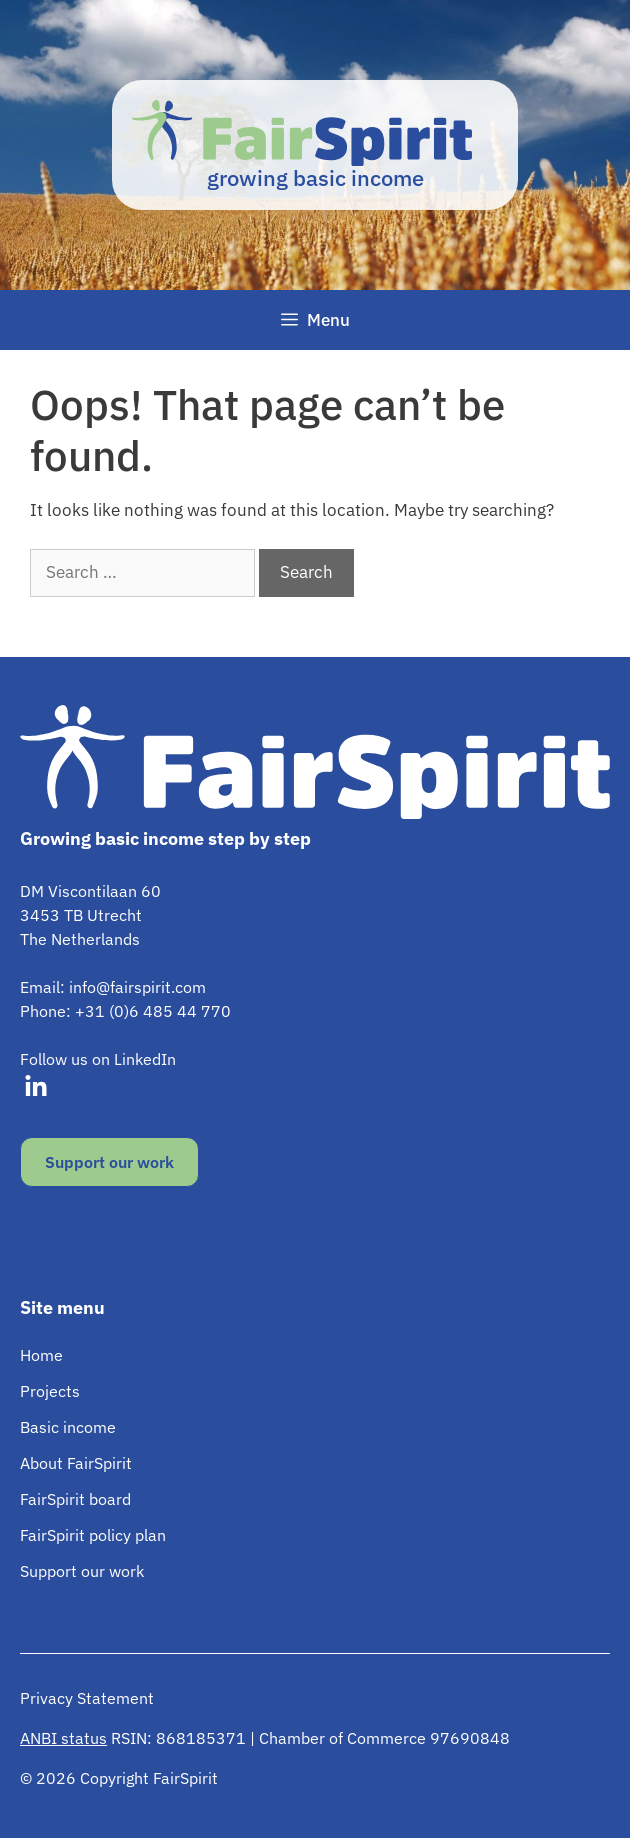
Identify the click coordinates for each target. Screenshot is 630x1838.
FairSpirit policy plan (93, 1535)
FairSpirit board (75, 1499)
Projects (50, 1391)
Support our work (109, 1162)
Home (41, 1355)
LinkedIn (145, 1059)
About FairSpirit (76, 1463)
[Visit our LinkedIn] (36, 1087)
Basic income (68, 1427)
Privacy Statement (87, 1698)
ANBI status (63, 1738)
